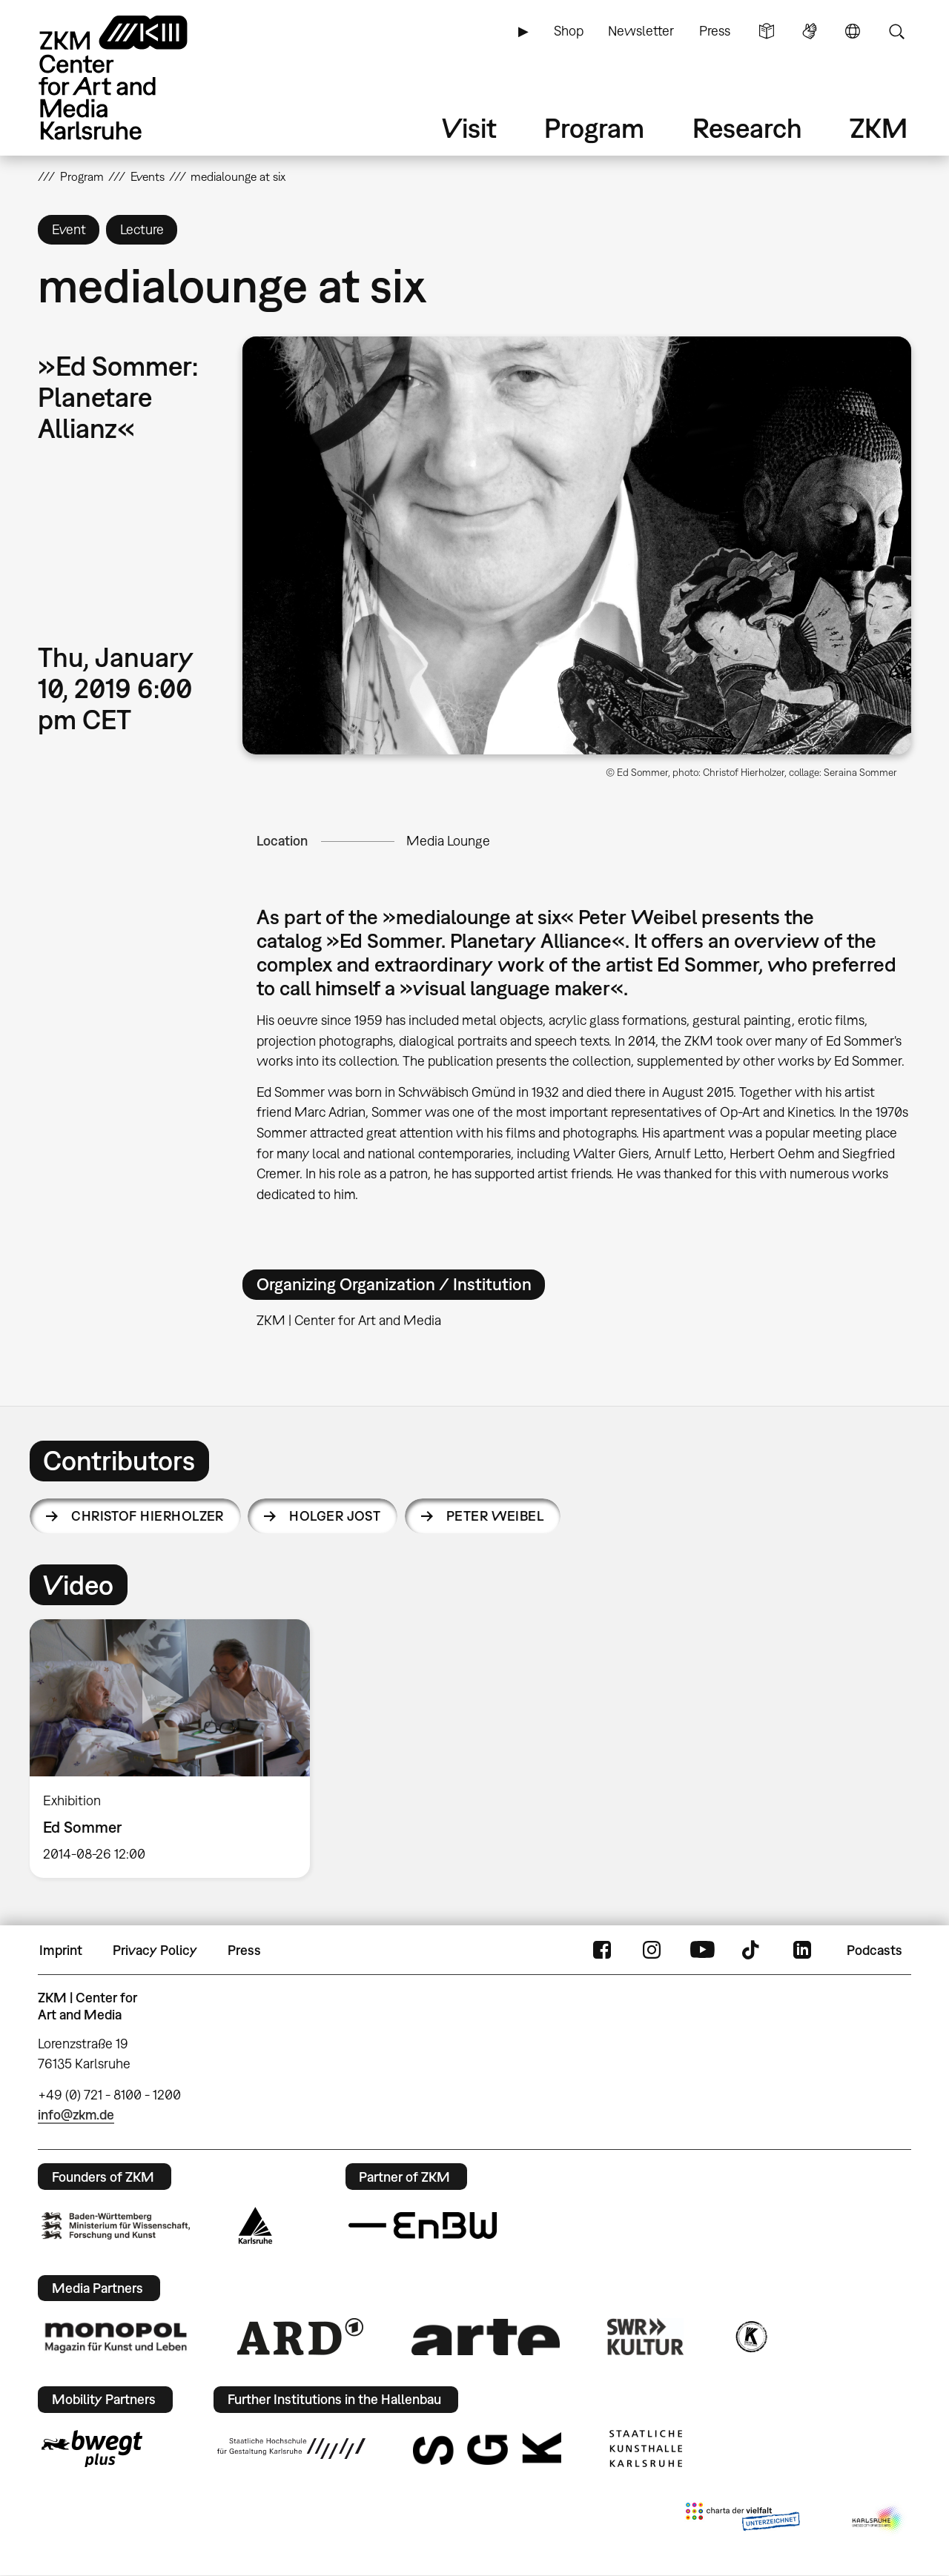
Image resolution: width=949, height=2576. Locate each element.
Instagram (652, 1950)
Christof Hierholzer (147, 1516)
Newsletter (641, 31)
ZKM (878, 128)
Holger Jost (334, 1516)
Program (594, 128)
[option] (176, 1748)
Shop (568, 31)
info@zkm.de (76, 2114)
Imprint (60, 1950)
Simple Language (766, 31)
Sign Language (809, 31)
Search (896, 31)
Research (747, 128)
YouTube (702, 1950)
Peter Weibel (495, 1516)
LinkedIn (802, 1950)
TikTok (752, 1950)
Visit (469, 128)
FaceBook (602, 1950)
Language (852, 31)
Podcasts (874, 1950)
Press (714, 31)
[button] (576, 545)
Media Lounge (448, 841)
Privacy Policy (155, 1950)
